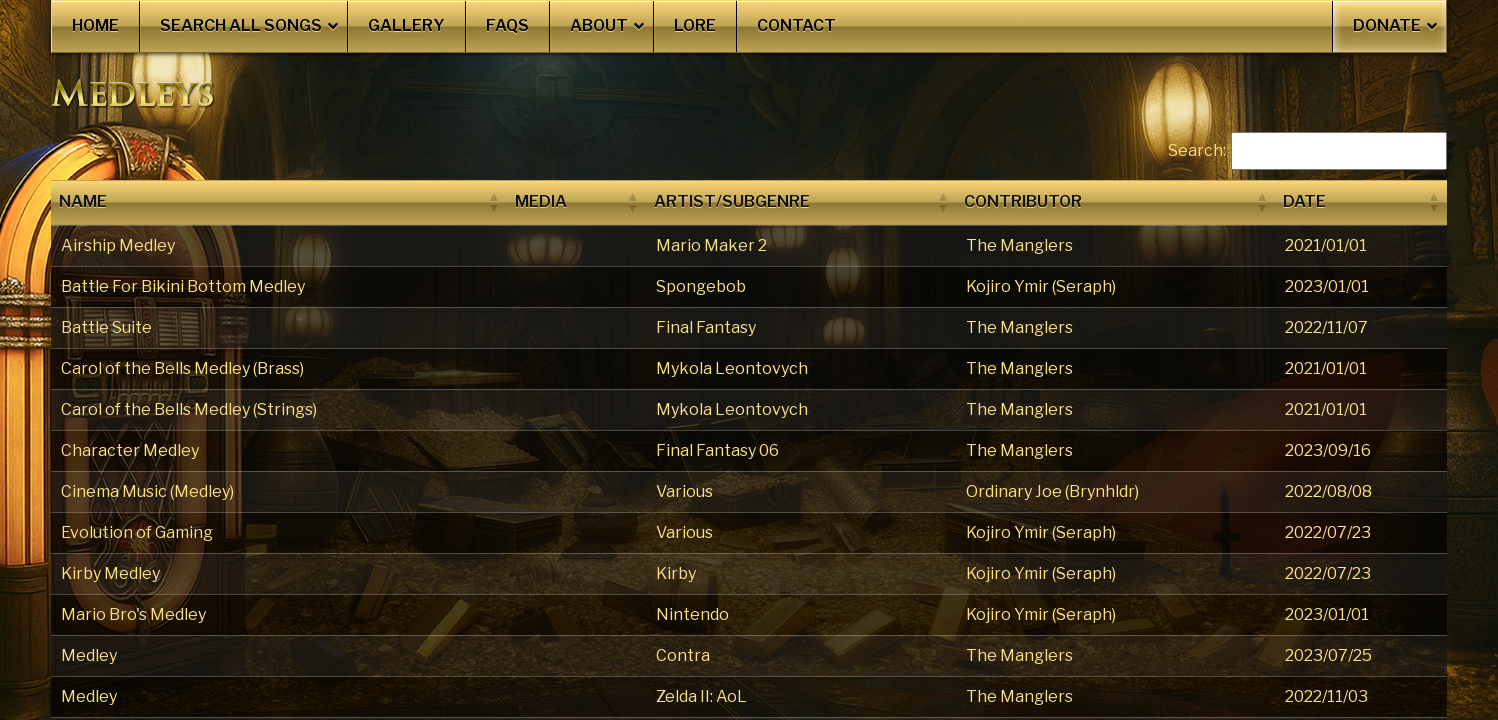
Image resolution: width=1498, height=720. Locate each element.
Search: (1197, 150)
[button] (493, 202)
